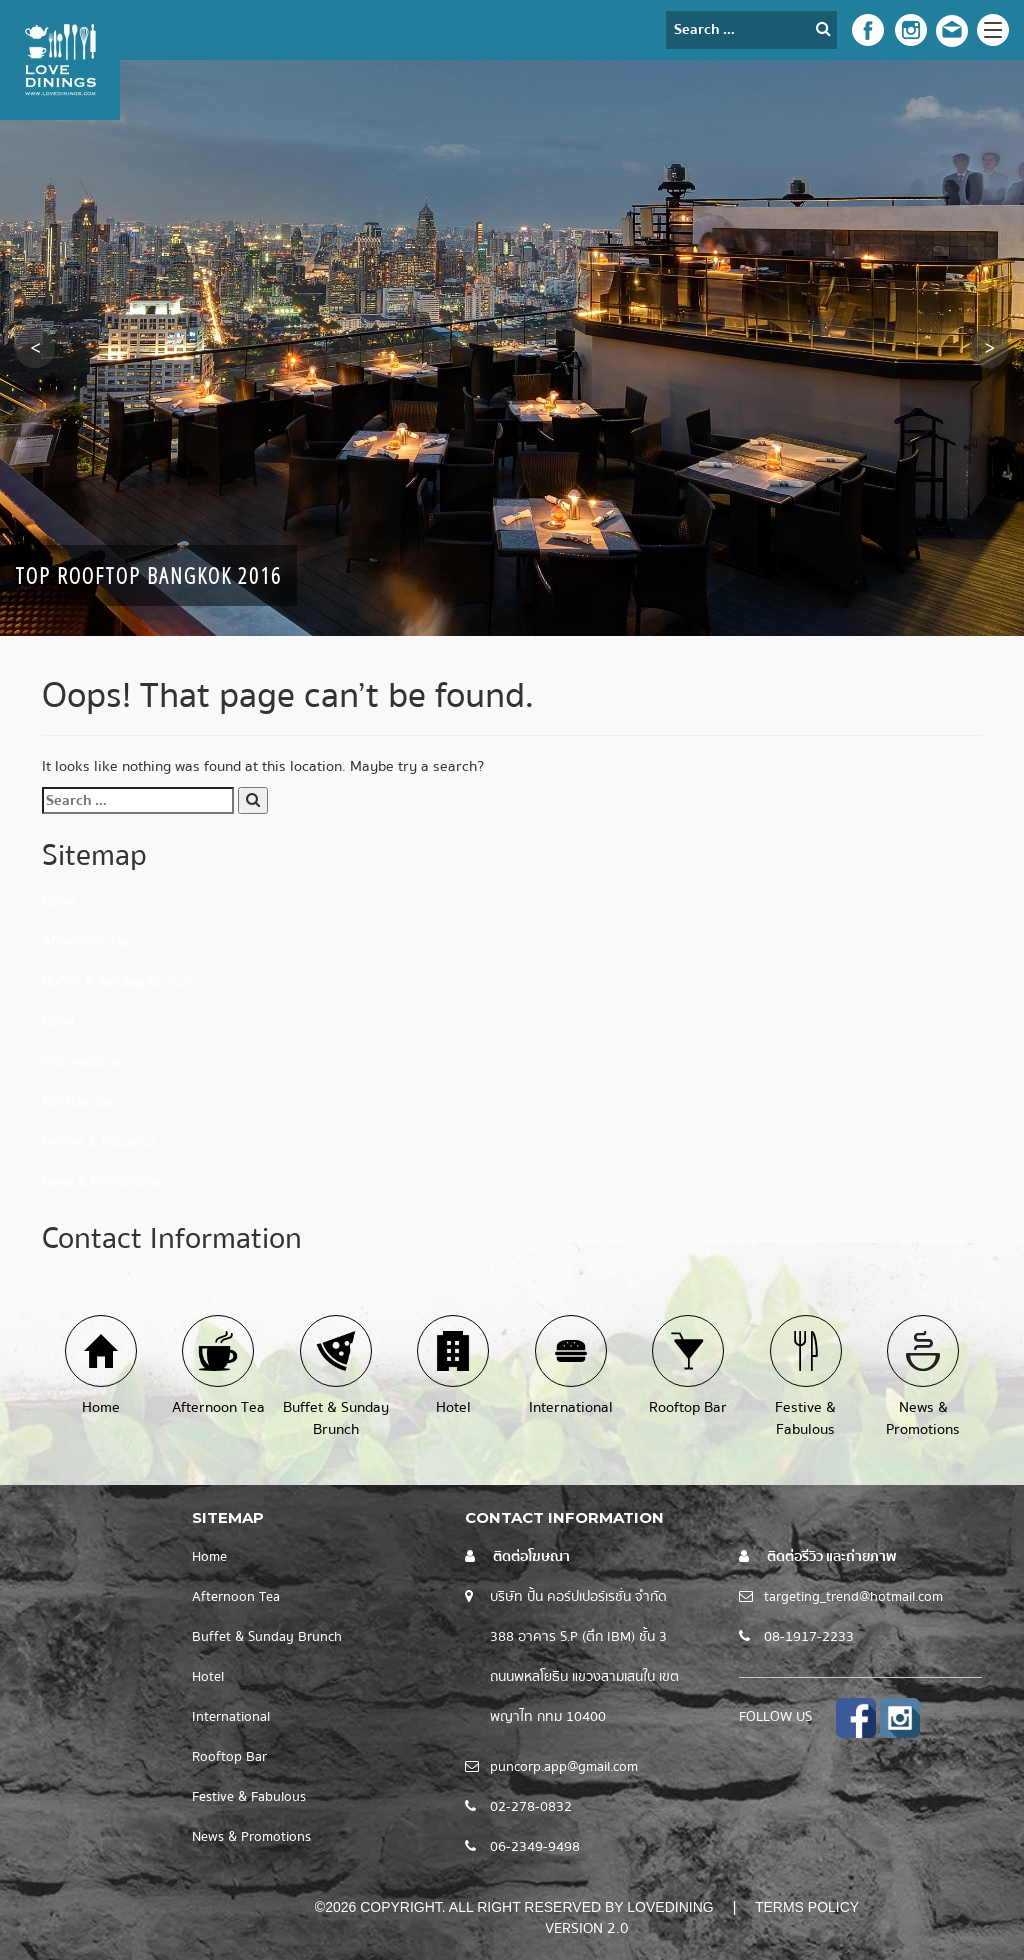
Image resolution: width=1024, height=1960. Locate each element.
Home (59, 902)
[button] (35, 348)
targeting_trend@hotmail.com (853, 1597)
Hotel (58, 1022)
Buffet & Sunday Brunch (117, 982)
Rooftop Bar (79, 1102)
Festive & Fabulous (99, 1142)
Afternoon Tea (86, 942)
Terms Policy (807, 1907)
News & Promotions (101, 1182)
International (81, 1062)
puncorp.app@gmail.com (564, 1767)
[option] (512, 348)
